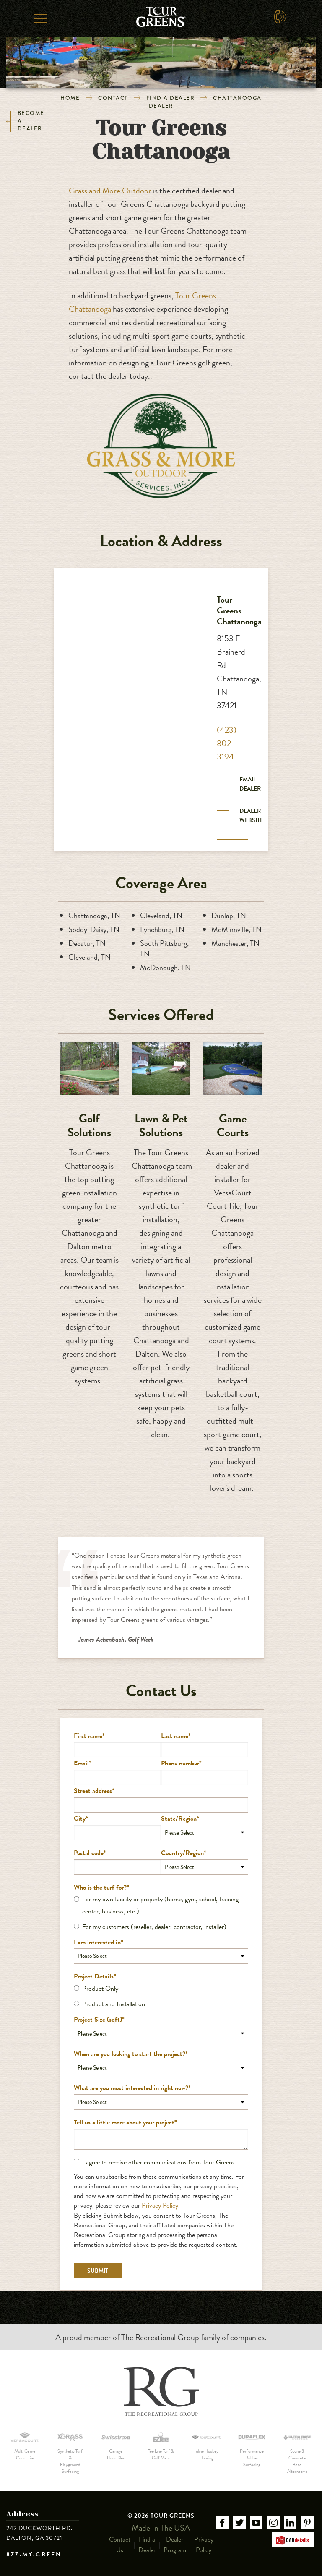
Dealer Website (251, 815)
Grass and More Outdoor (110, 190)
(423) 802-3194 (226, 743)
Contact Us (119, 2544)
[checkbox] (161, 1913)
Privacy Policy (160, 2205)
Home (70, 98)
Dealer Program (175, 2544)
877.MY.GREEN (34, 2554)
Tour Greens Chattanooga (239, 610)
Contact (113, 98)
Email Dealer (250, 784)
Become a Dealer (25, 121)
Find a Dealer (170, 98)
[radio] (161, 1905)
